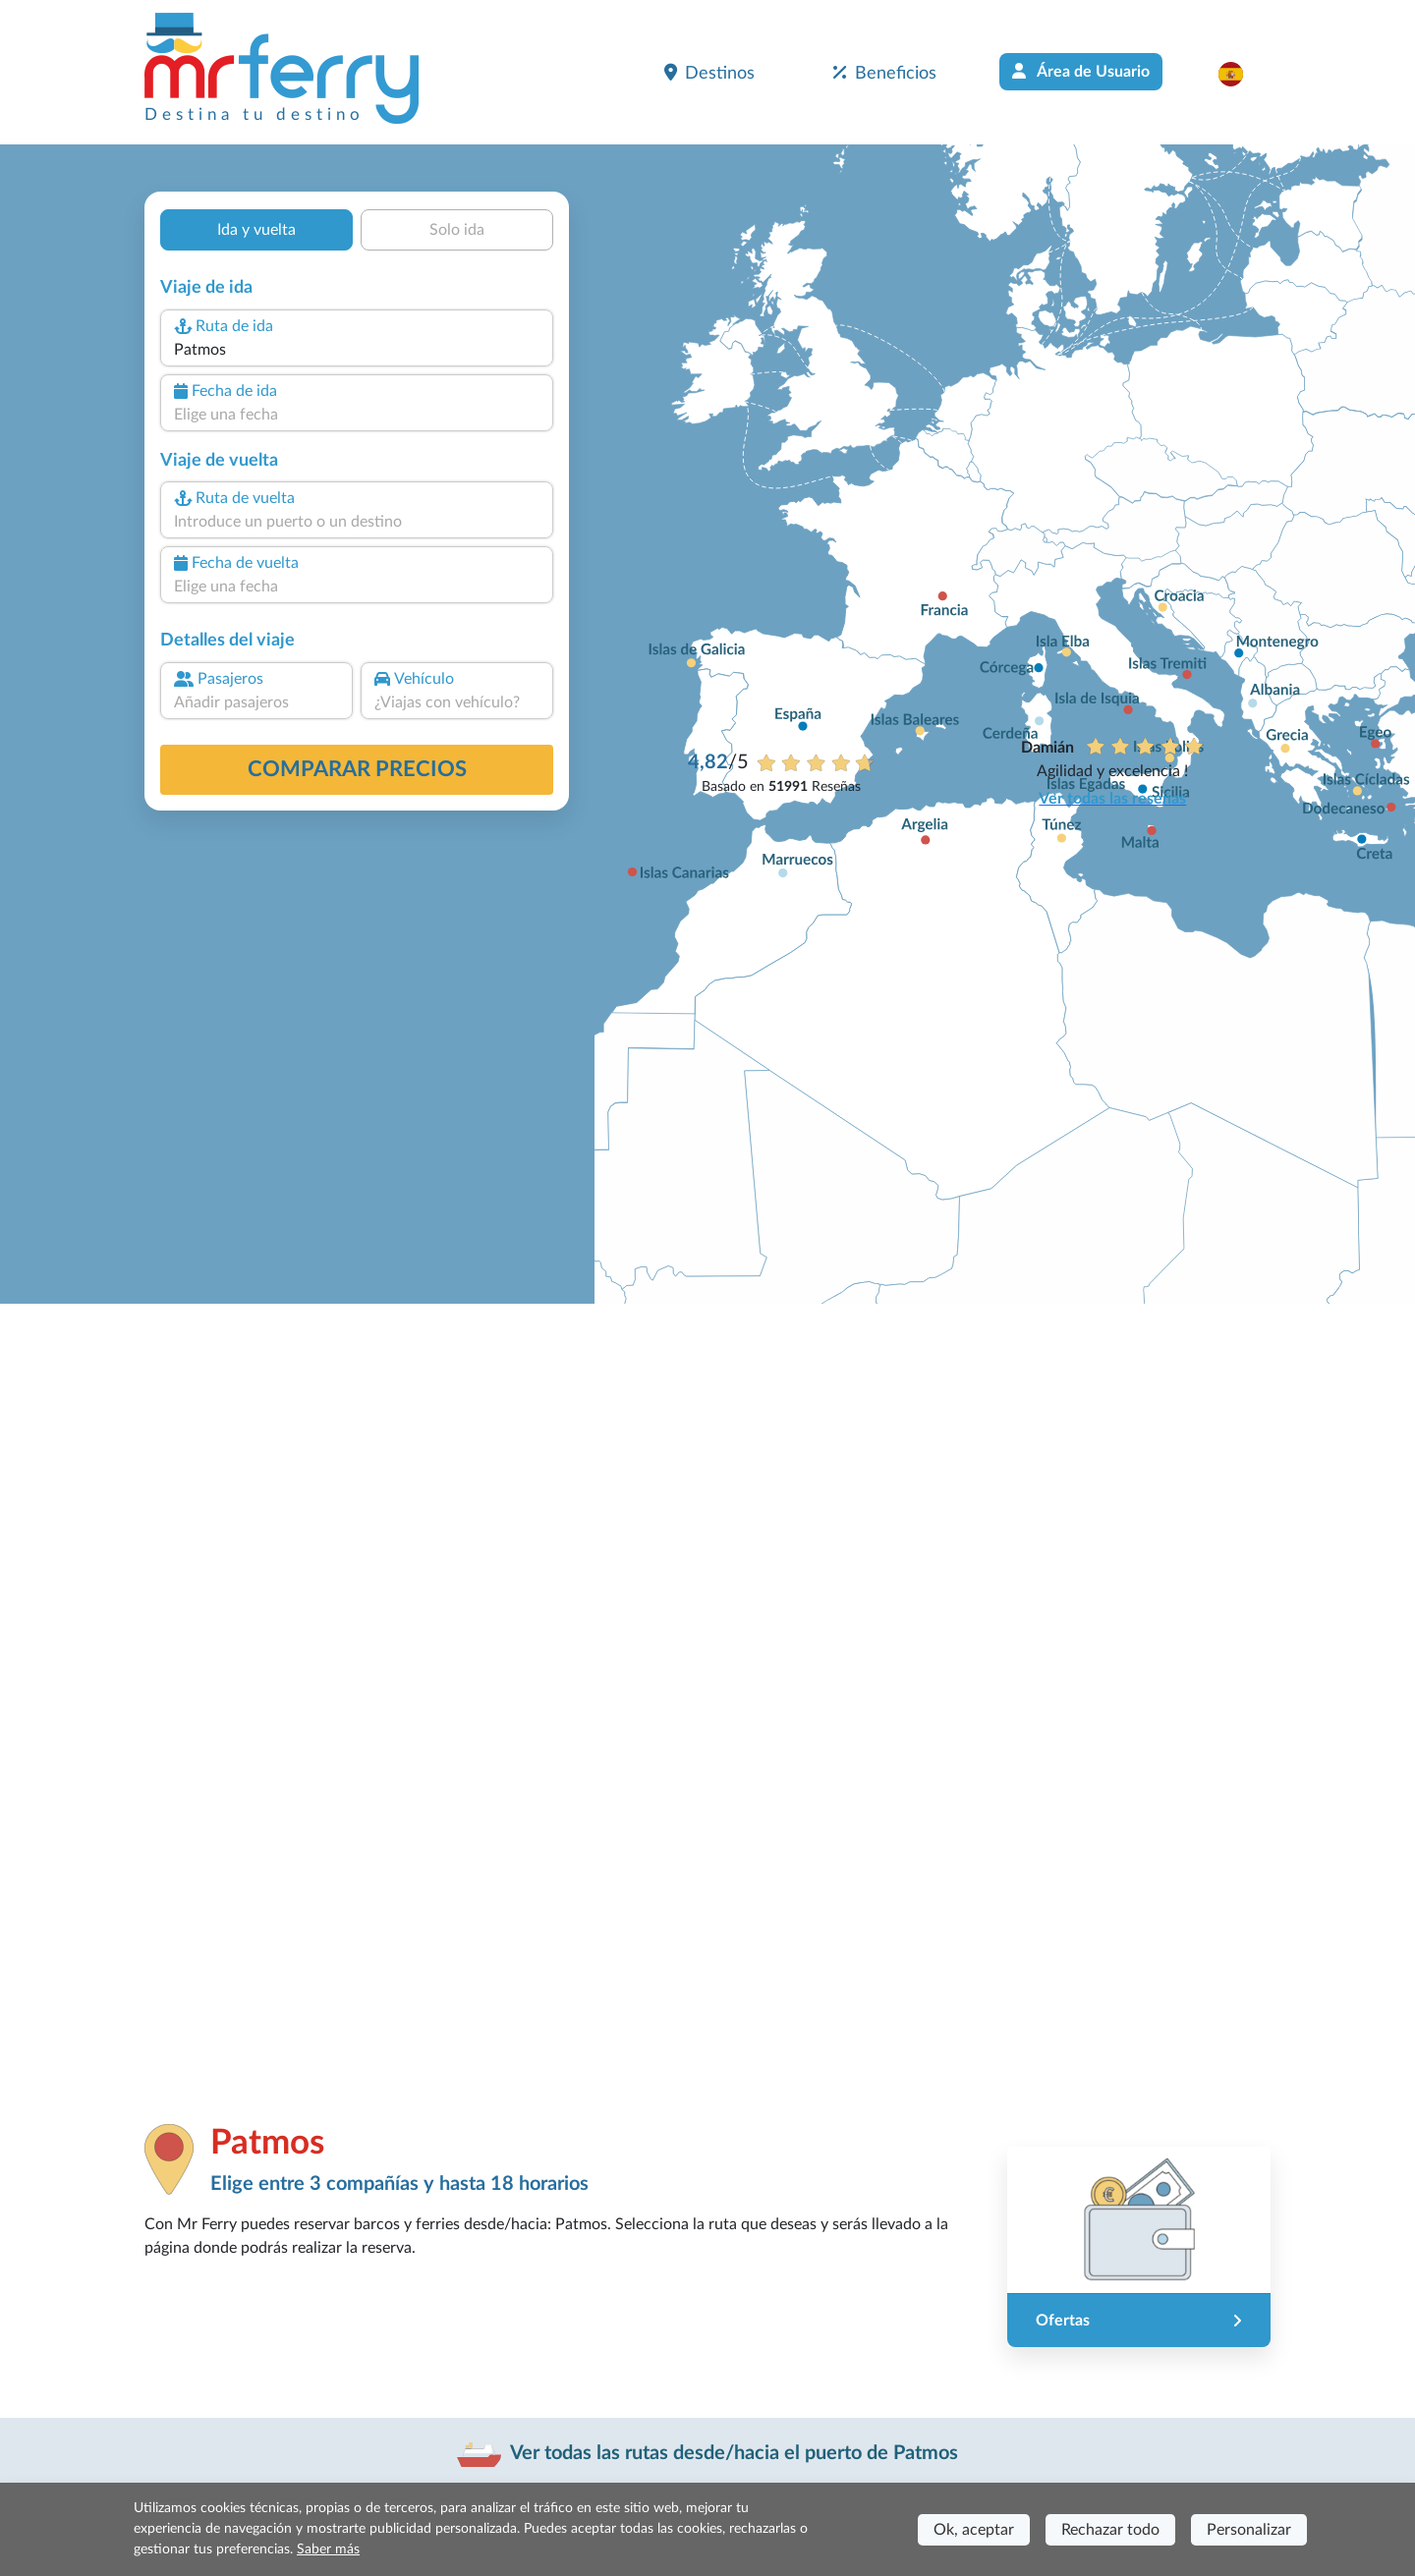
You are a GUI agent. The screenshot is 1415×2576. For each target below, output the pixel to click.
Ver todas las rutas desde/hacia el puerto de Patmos (734, 2453)
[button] (1241, 73)
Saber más (328, 2549)
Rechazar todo (1110, 2530)
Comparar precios (357, 769)
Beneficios (884, 73)
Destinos (709, 73)
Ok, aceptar (974, 2530)
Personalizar (1249, 2530)
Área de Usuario (1081, 71)
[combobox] (356, 350)
